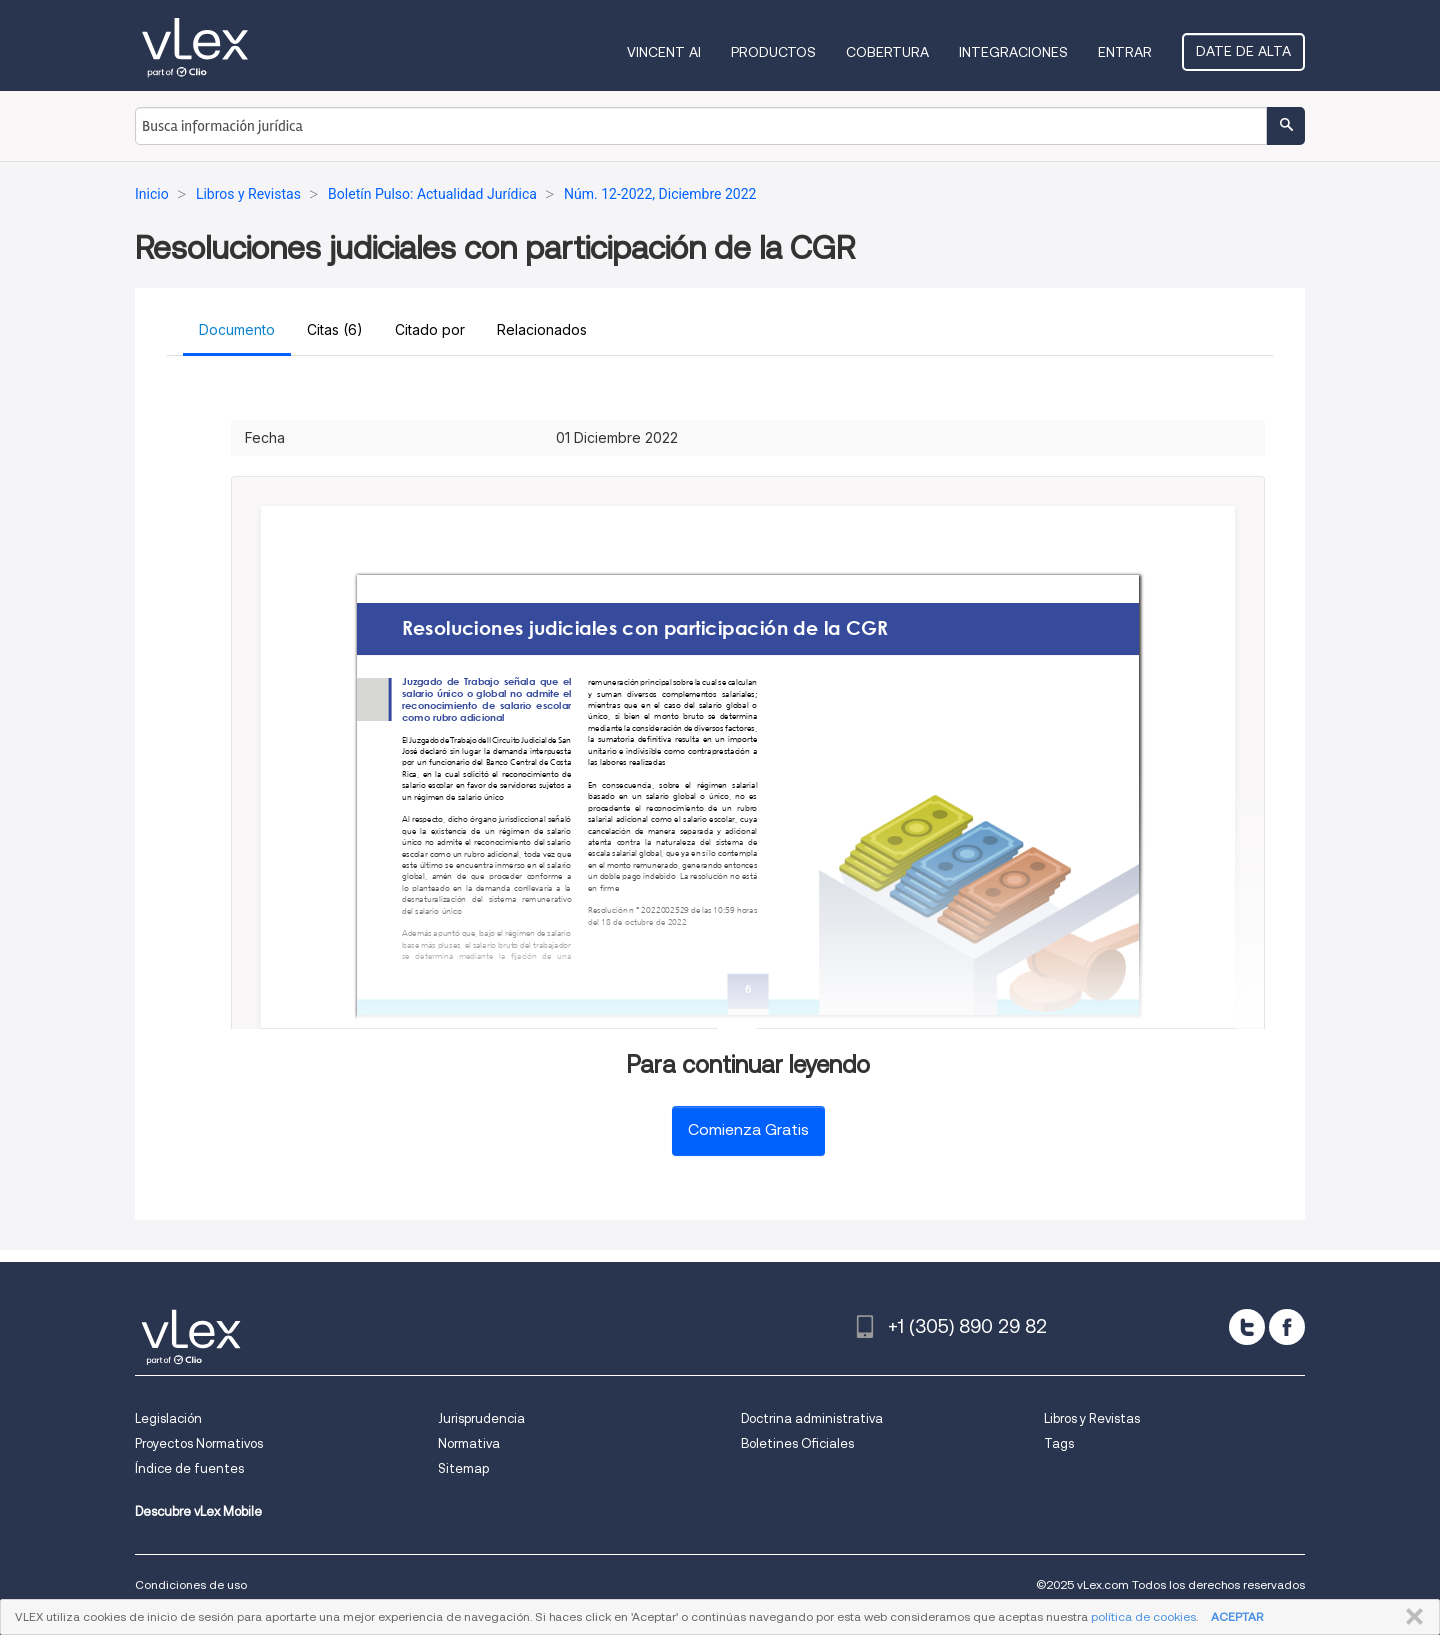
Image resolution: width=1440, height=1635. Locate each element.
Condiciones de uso (191, 1584)
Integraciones (1013, 52)
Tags (1059, 1443)
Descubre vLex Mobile (198, 1511)
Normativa (469, 1443)
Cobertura (887, 52)
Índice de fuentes (189, 1468)
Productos (773, 52)
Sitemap (463, 1468)
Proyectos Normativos (199, 1443)
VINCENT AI (664, 52)
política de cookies (1143, 1616)
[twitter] (1247, 1327)
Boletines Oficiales (797, 1443)
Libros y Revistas (1092, 1418)
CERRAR (1410, 1617)
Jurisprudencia (481, 1418)
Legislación (168, 1418)
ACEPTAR (1237, 1616)
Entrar (1125, 52)
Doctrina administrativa (812, 1418)
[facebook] (1287, 1327)
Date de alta (1243, 51)
